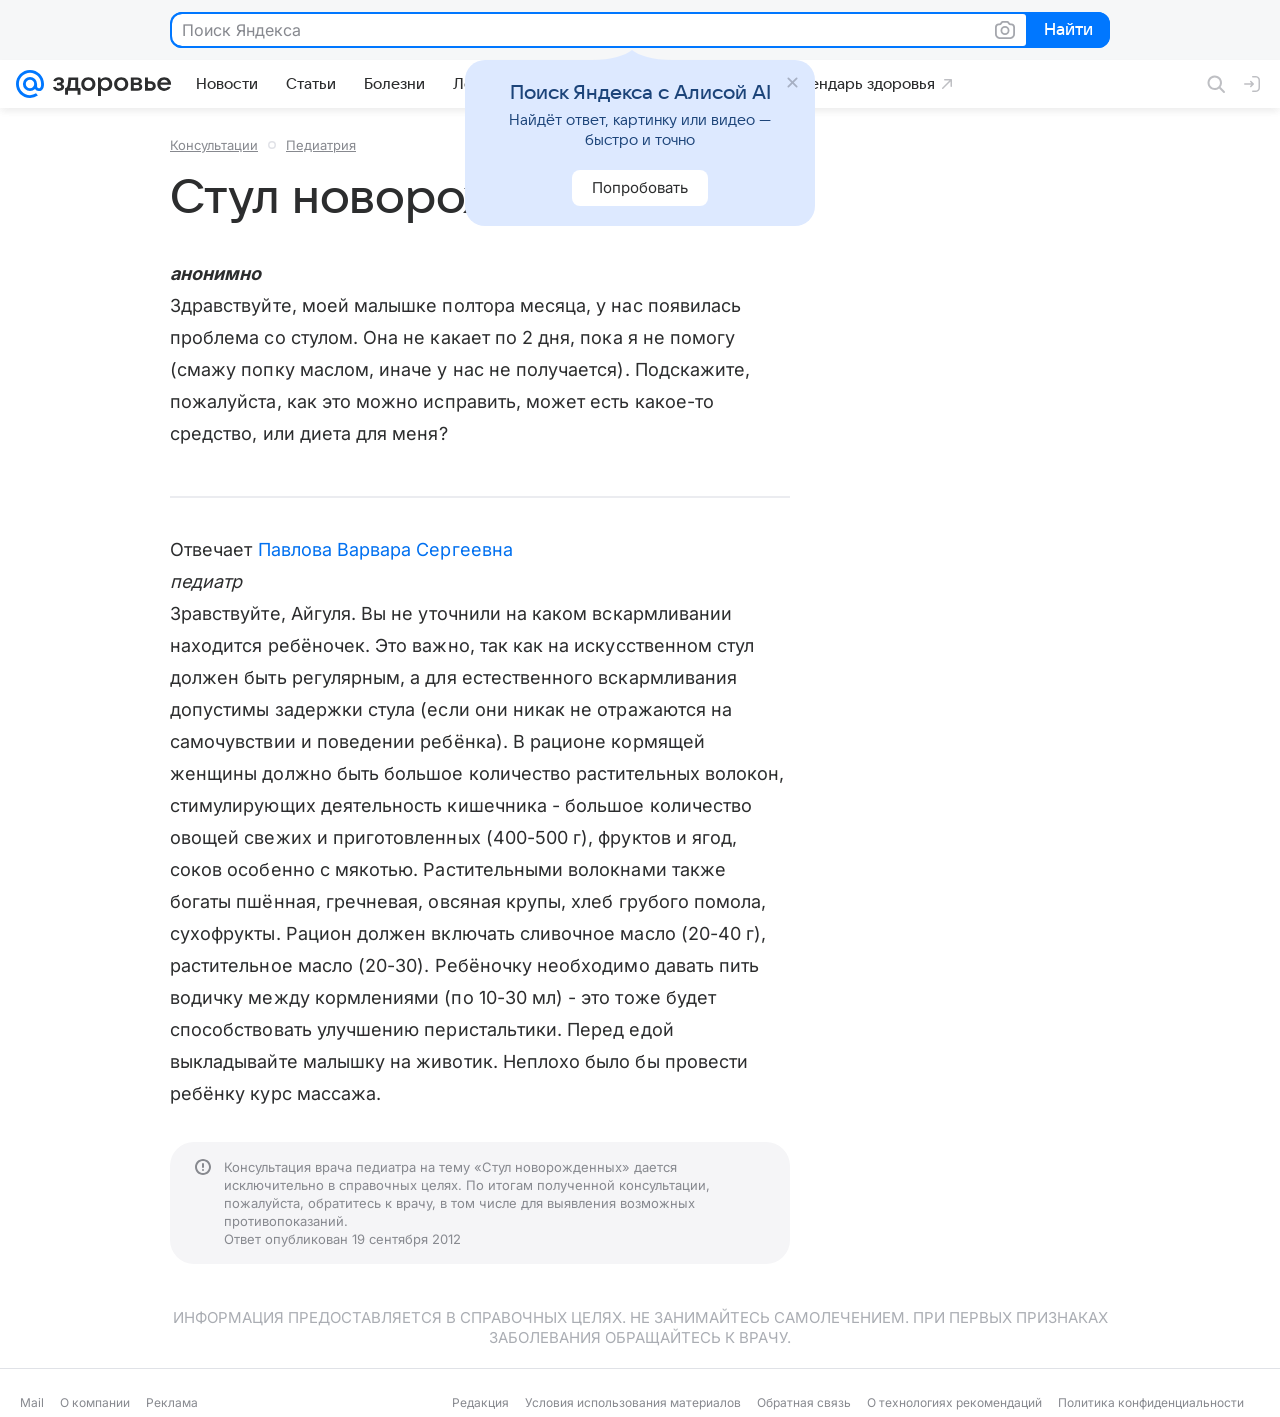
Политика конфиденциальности (1151, 1402)
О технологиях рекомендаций (954, 1402)
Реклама (172, 1402)
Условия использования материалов (633, 1402)
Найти (1066, 31)
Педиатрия (321, 145)
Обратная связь (804, 1402)
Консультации (214, 145)
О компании (95, 1402)
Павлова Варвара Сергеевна (385, 549)
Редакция (480, 1402)
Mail (32, 1402)
